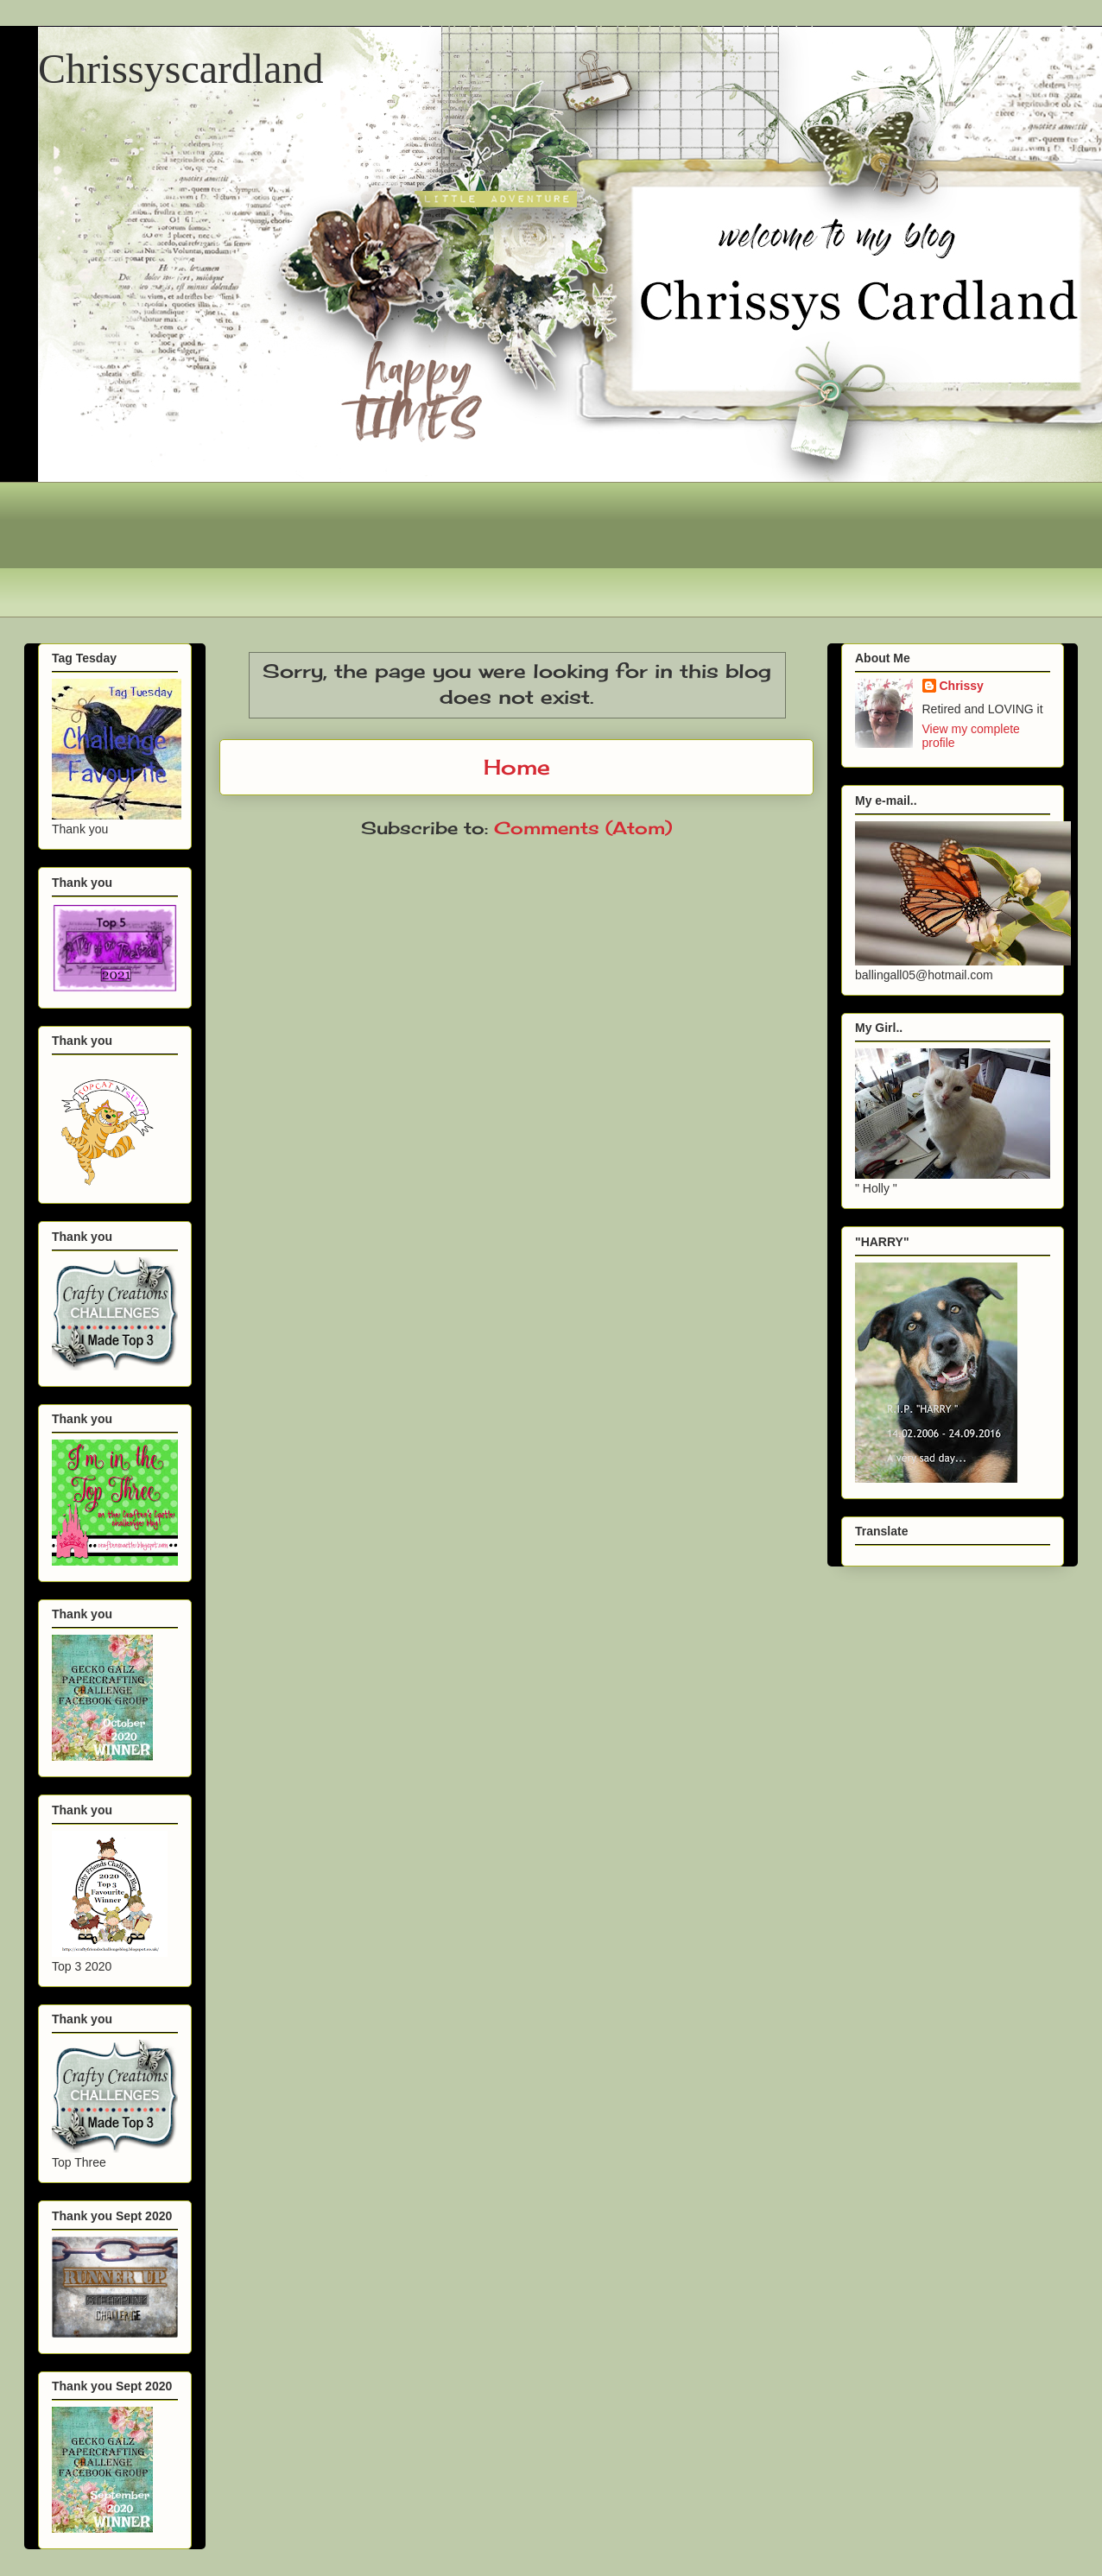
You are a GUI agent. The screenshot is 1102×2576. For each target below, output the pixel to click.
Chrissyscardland (181, 69)
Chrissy (962, 686)
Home (517, 767)
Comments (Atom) (583, 828)
